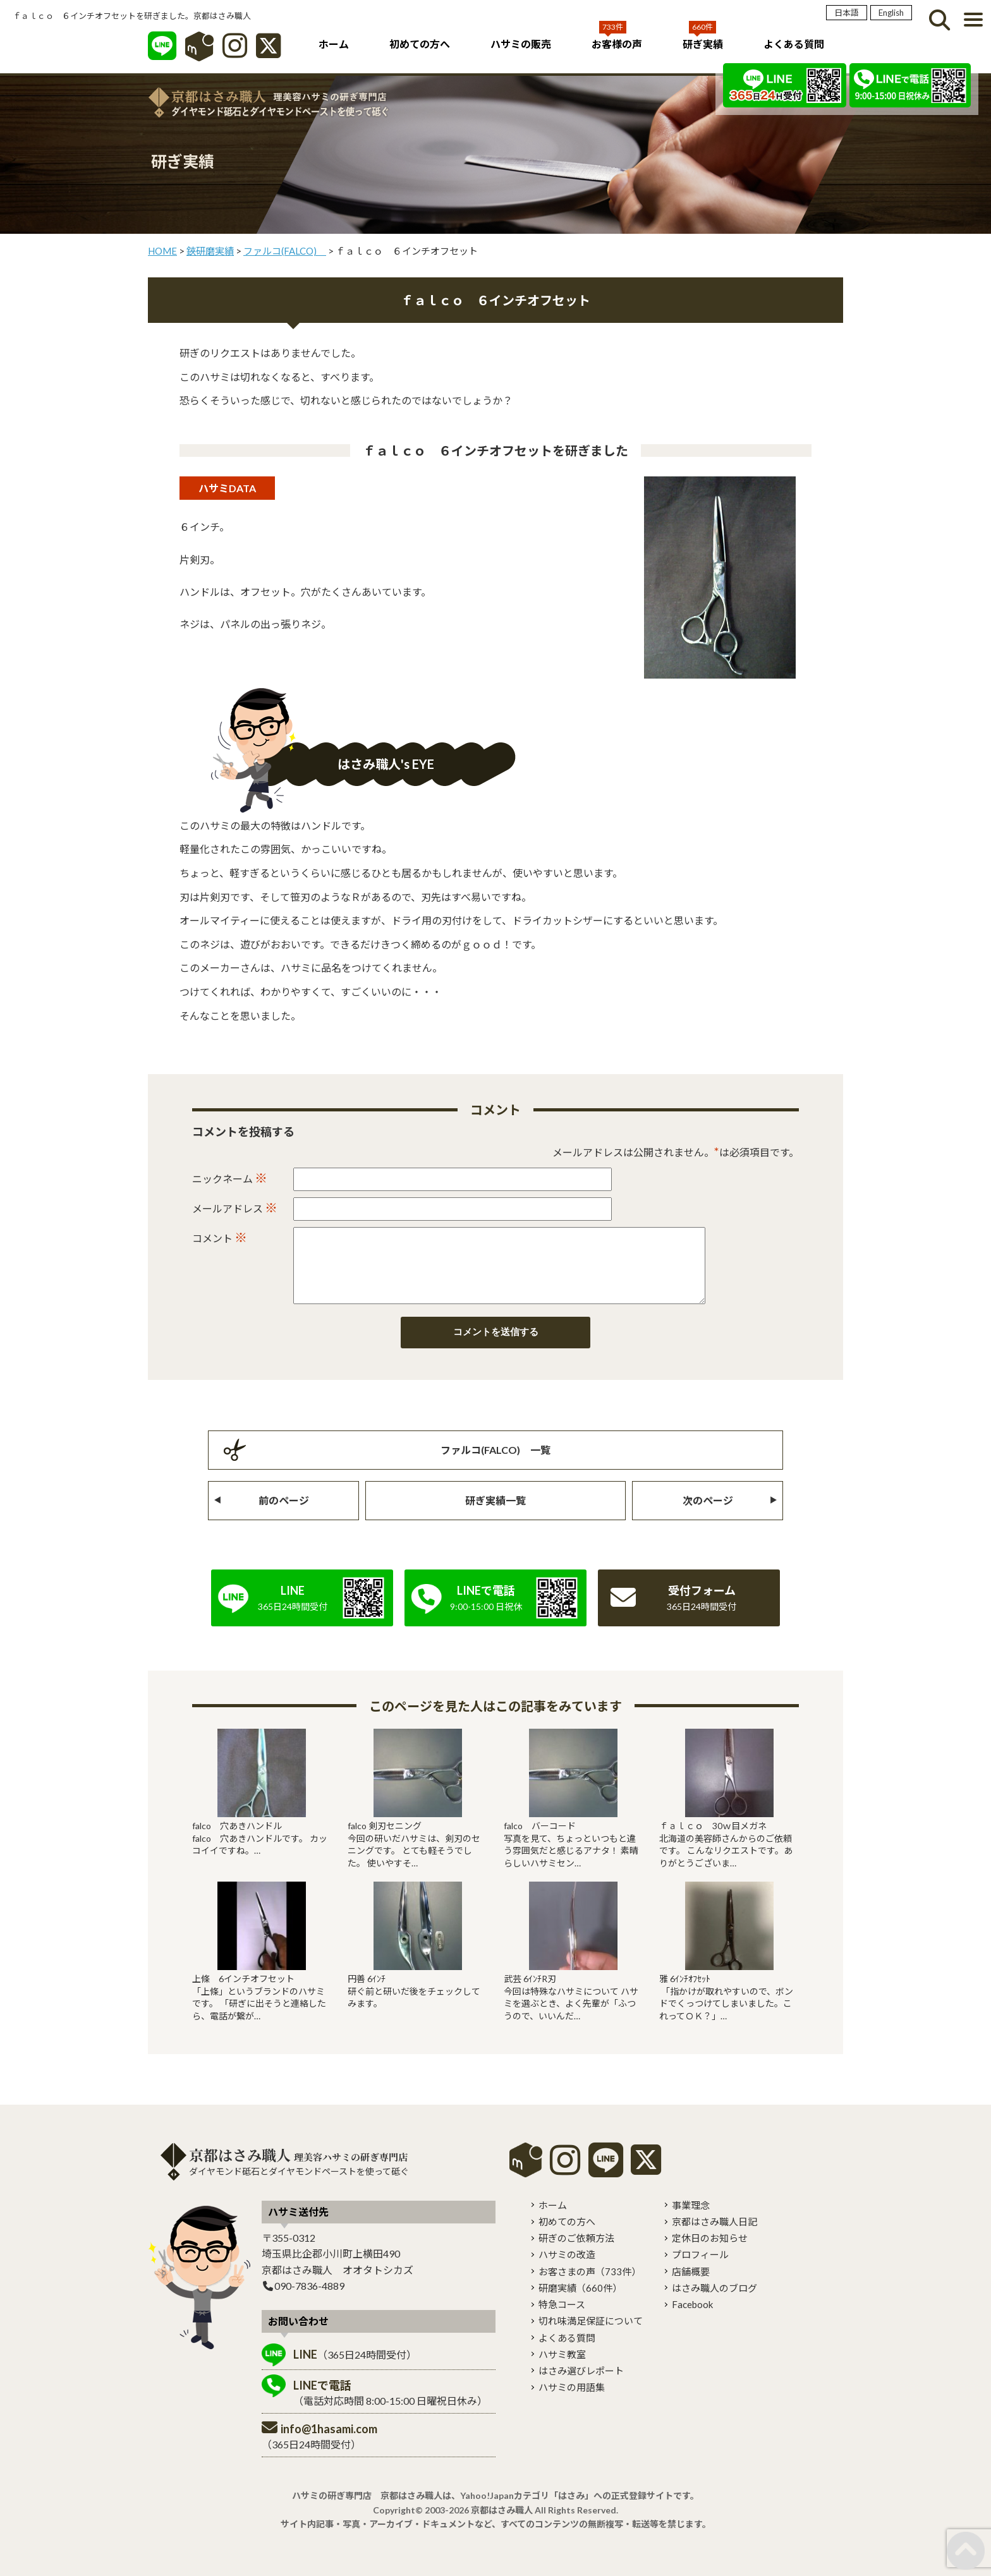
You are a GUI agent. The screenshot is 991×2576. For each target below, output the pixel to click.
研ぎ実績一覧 (495, 1515)
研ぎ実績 (703, 44)
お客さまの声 (589, 2286)
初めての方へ (419, 44)
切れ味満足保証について (590, 2336)
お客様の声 (617, 44)
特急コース (561, 2319)
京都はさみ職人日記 (714, 2236)
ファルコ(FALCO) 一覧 (495, 1465)
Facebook (692, 2319)
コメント (219, 1237)
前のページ (283, 1515)
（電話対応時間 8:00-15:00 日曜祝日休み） (390, 2407)
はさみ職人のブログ (714, 2303)
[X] (268, 52)
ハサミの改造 (566, 2269)
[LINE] (162, 52)
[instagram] (565, 2184)
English (891, 13)
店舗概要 (691, 2286)
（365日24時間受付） (354, 2369)
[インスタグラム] (234, 52)
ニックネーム (229, 1177)
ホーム (334, 44)
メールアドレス (234, 1207)
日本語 (846, 13)
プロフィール (700, 2269)
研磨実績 (580, 2303)
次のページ (708, 1515)
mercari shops (525, 2175)
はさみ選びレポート (581, 2386)
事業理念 (691, 2220)
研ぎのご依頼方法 (576, 2253)
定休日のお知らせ (710, 2253)
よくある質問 (793, 44)
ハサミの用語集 (571, 2402)
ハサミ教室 (562, 2369)
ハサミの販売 (520, 44)
